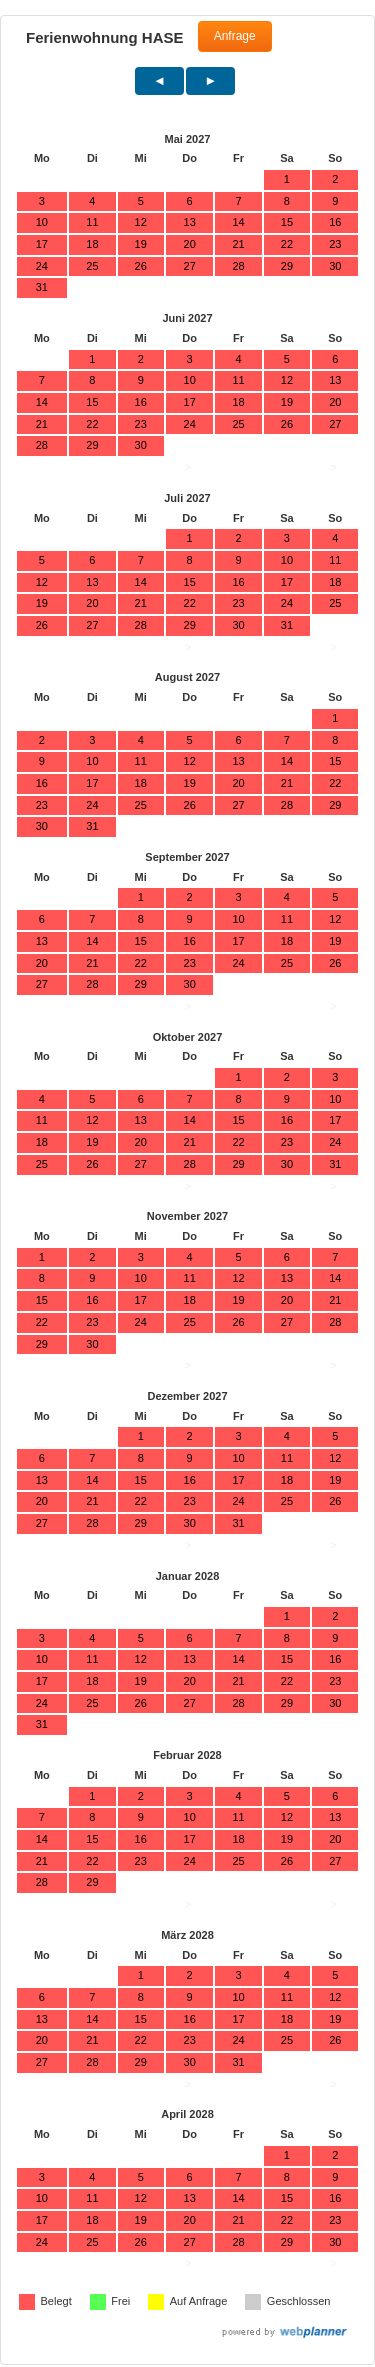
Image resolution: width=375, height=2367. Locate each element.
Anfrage (235, 36)
